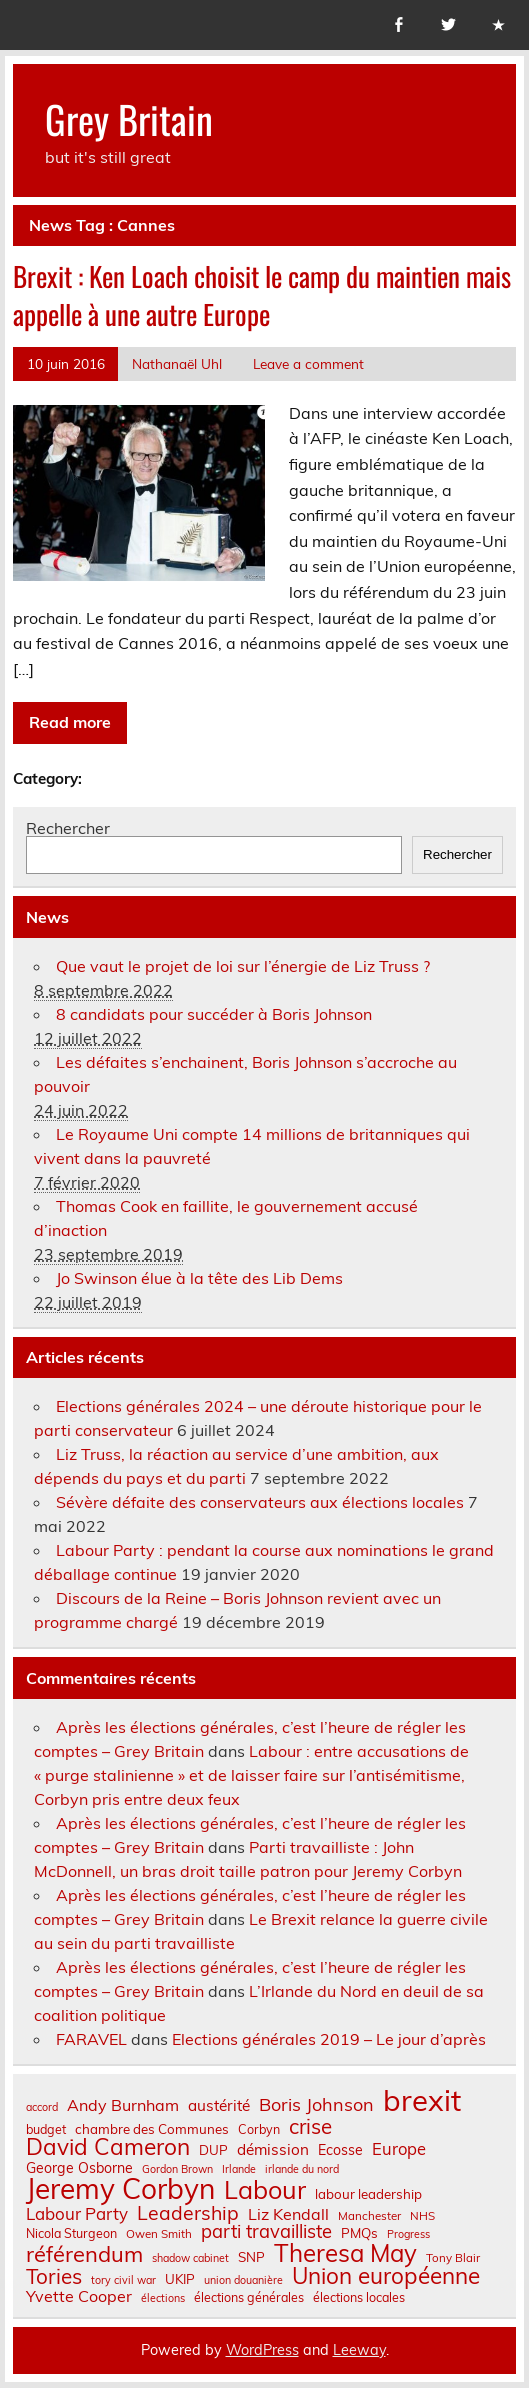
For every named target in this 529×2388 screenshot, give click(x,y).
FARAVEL (91, 2039)
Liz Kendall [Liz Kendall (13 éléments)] (288, 2214)
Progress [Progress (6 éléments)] (408, 2234)
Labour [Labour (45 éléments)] (265, 2189)
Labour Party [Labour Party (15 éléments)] (77, 2214)
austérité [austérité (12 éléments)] (219, 2105)
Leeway (359, 2350)
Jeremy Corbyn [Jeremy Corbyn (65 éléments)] (120, 2189)
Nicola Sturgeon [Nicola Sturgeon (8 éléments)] (71, 2233)
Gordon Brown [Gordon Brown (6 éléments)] (177, 2169)
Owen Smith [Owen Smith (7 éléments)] (159, 2234)
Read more (70, 722)
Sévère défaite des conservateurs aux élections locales (260, 1502)
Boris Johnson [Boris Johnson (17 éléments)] (316, 2105)
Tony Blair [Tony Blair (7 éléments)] (453, 2258)
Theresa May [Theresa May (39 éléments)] (345, 2253)
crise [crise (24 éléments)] (310, 2126)
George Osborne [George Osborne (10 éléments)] (79, 2168)
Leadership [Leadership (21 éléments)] (188, 2212)
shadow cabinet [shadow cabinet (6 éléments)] (190, 2258)
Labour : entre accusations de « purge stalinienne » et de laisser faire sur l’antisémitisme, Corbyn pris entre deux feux (251, 1775)
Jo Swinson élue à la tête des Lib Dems (199, 1278)
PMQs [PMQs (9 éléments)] (359, 2233)
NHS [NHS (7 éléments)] (422, 2216)
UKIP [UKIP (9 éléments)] (180, 2279)
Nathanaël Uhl (177, 363)
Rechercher (68, 828)
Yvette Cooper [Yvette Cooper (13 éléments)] (79, 2296)
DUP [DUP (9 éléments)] (213, 2150)
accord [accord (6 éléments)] (42, 2107)
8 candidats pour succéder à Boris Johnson (214, 1014)
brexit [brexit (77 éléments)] (422, 2100)
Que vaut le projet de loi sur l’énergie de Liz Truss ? (243, 966)
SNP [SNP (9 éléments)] (251, 2257)
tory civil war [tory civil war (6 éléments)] (123, 2280)
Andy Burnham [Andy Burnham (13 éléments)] (123, 2105)
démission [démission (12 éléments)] (273, 2149)
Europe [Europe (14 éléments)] (399, 2149)
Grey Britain (129, 118)
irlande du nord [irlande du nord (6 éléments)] (302, 2169)
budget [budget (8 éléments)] (46, 2129)
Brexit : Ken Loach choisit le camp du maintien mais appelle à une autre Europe (262, 295)
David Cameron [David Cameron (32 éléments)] (108, 2147)
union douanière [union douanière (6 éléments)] (243, 2280)
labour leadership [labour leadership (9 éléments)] (368, 2194)
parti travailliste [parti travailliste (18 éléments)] (266, 2232)
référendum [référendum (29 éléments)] (84, 2254)
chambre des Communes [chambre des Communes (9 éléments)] (152, 2129)
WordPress (262, 2350)
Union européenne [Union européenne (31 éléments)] (386, 2276)
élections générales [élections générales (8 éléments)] (249, 2297)
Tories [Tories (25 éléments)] (54, 2276)
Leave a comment (308, 363)
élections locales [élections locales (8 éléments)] (359, 2297)
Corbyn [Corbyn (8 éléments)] (259, 2129)
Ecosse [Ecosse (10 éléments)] (340, 2150)
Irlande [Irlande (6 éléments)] (239, 2169)
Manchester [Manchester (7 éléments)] (369, 2216)
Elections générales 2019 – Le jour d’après (329, 2039)
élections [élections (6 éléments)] (163, 2298)
